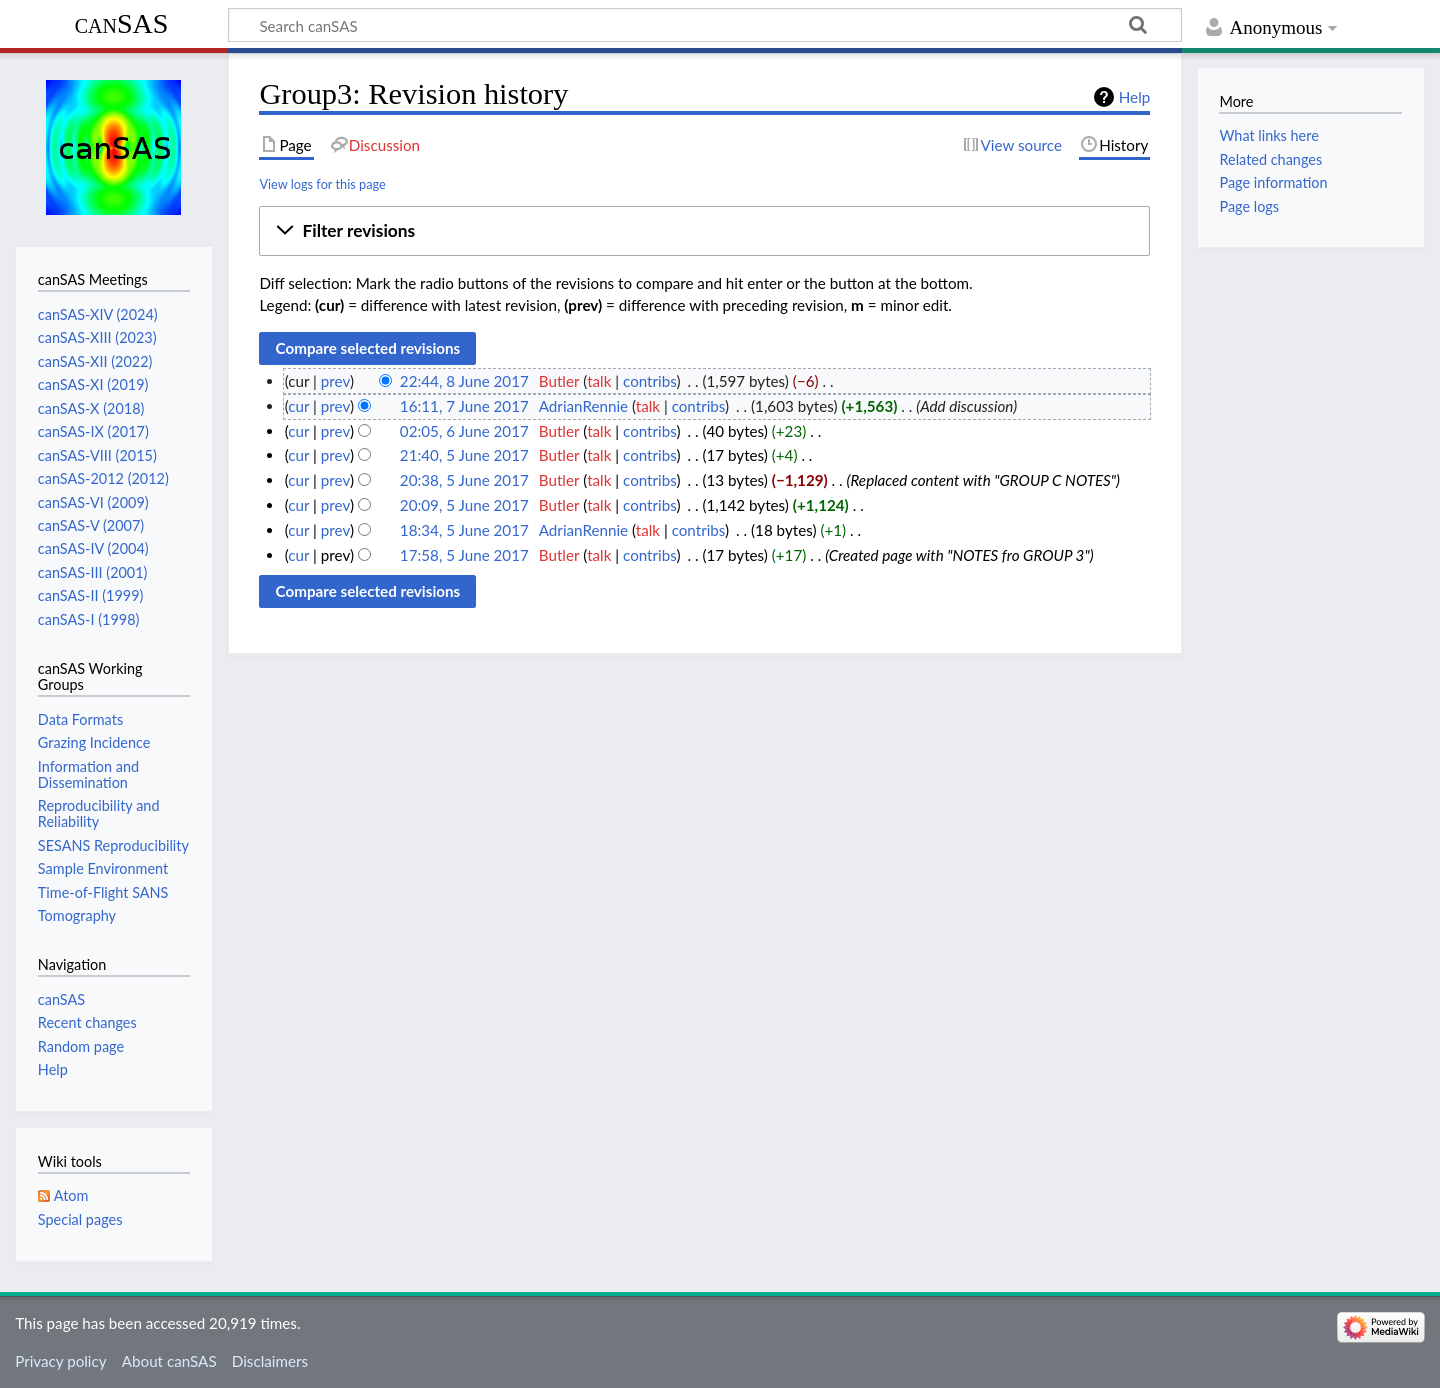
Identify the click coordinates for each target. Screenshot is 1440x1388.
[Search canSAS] (705, 25)
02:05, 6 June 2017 (464, 431)
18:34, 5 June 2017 (464, 530)
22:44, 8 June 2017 (464, 381)
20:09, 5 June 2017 (464, 505)
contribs (649, 381)
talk (599, 381)
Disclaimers (270, 1361)
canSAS (122, 23)
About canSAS (169, 1361)
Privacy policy (60, 1361)
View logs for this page (322, 184)
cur (298, 406)
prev (335, 381)
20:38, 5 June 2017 (464, 480)
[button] (704, 231)
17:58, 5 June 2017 (464, 555)
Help (1134, 97)
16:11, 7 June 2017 (464, 406)
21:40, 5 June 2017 (464, 455)
